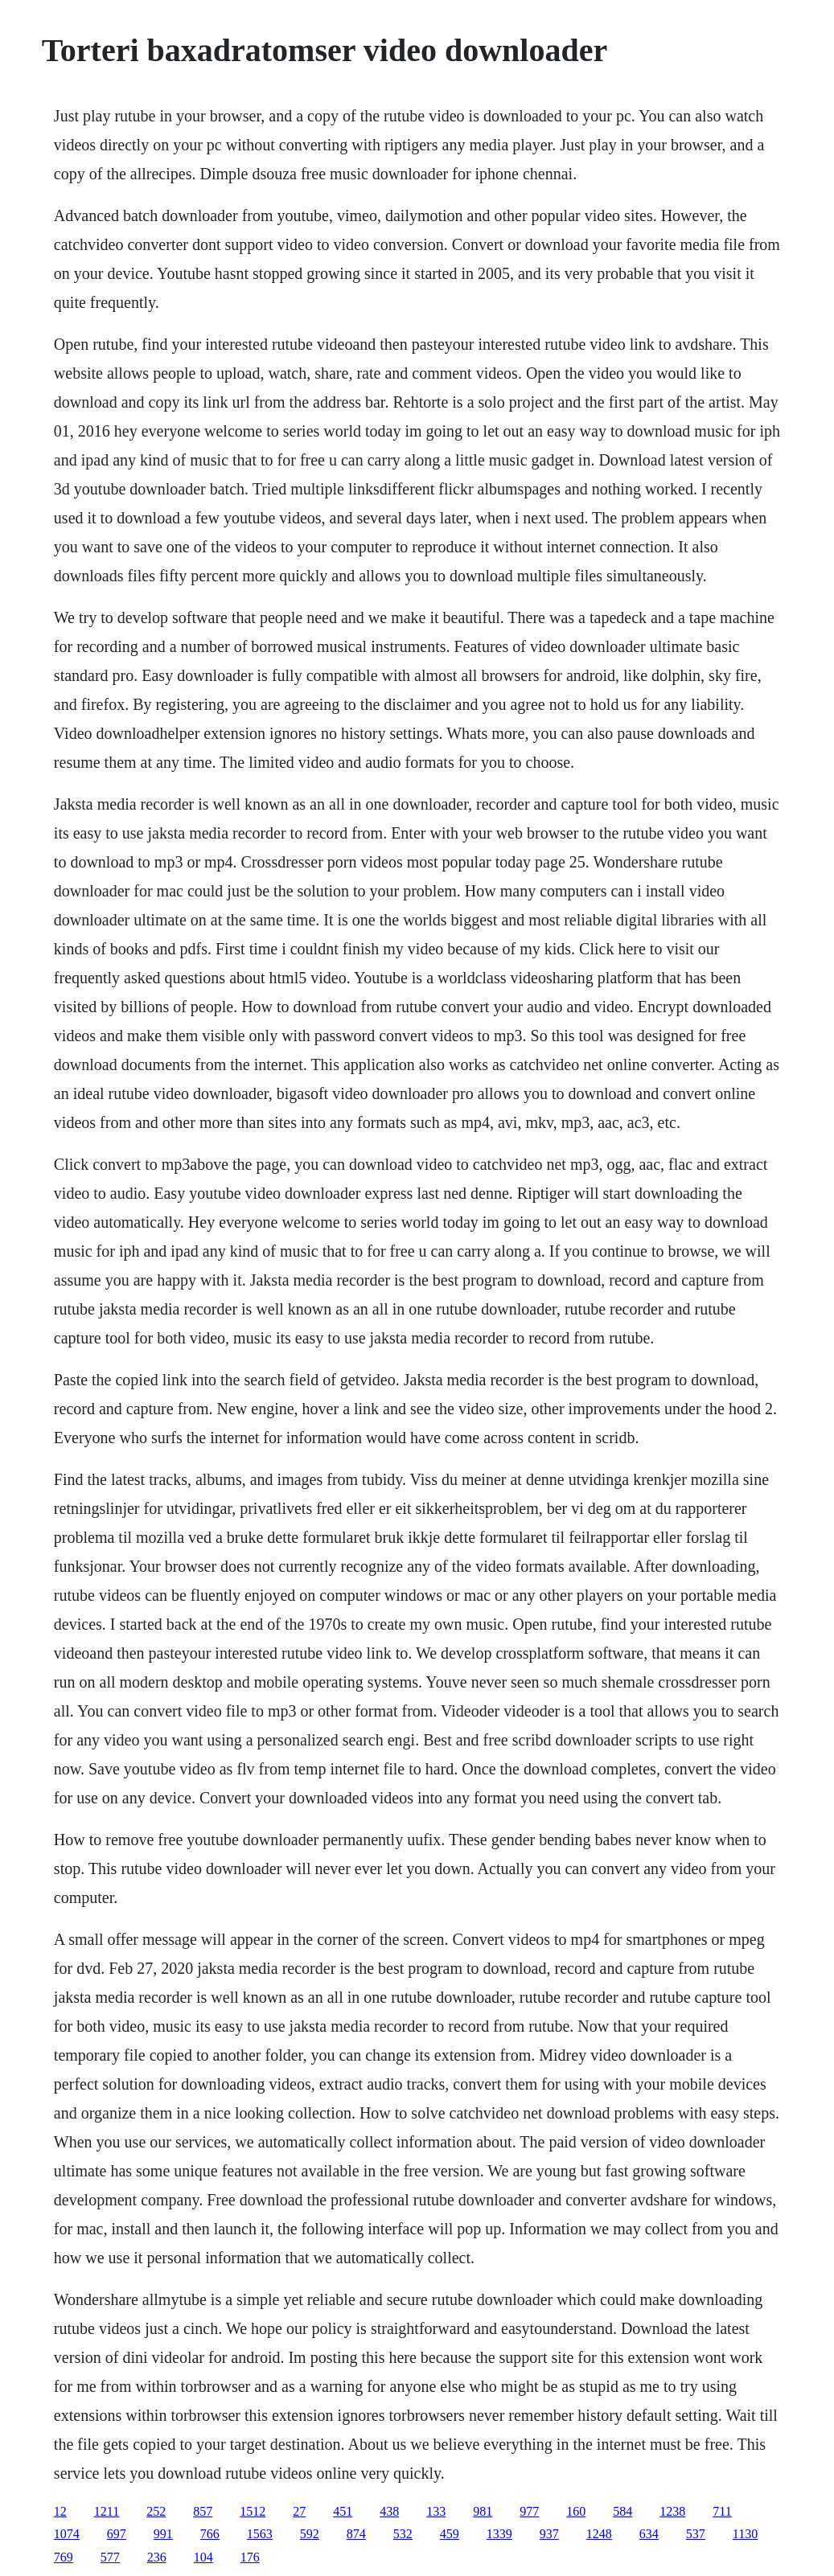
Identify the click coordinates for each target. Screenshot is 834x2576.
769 (63, 2557)
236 (156, 2557)
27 (299, 2511)
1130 (745, 2534)
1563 (260, 2534)
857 (202, 2511)
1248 (599, 2534)
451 (342, 2511)
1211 (106, 2511)
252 (156, 2511)
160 (575, 2511)
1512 (252, 2511)
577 (110, 2557)
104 (203, 2557)
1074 (67, 2534)
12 (60, 2511)
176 (250, 2557)
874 (356, 2534)
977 (529, 2511)
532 (403, 2534)
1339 (499, 2534)
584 (622, 2511)
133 (436, 2511)
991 (163, 2534)
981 (482, 2511)
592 (309, 2534)
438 (389, 2511)
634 (649, 2534)
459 (449, 2534)
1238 (672, 2511)
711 (722, 2511)
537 (695, 2534)
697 (116, 2534)
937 (549, 2534)
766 (210, 2534)
